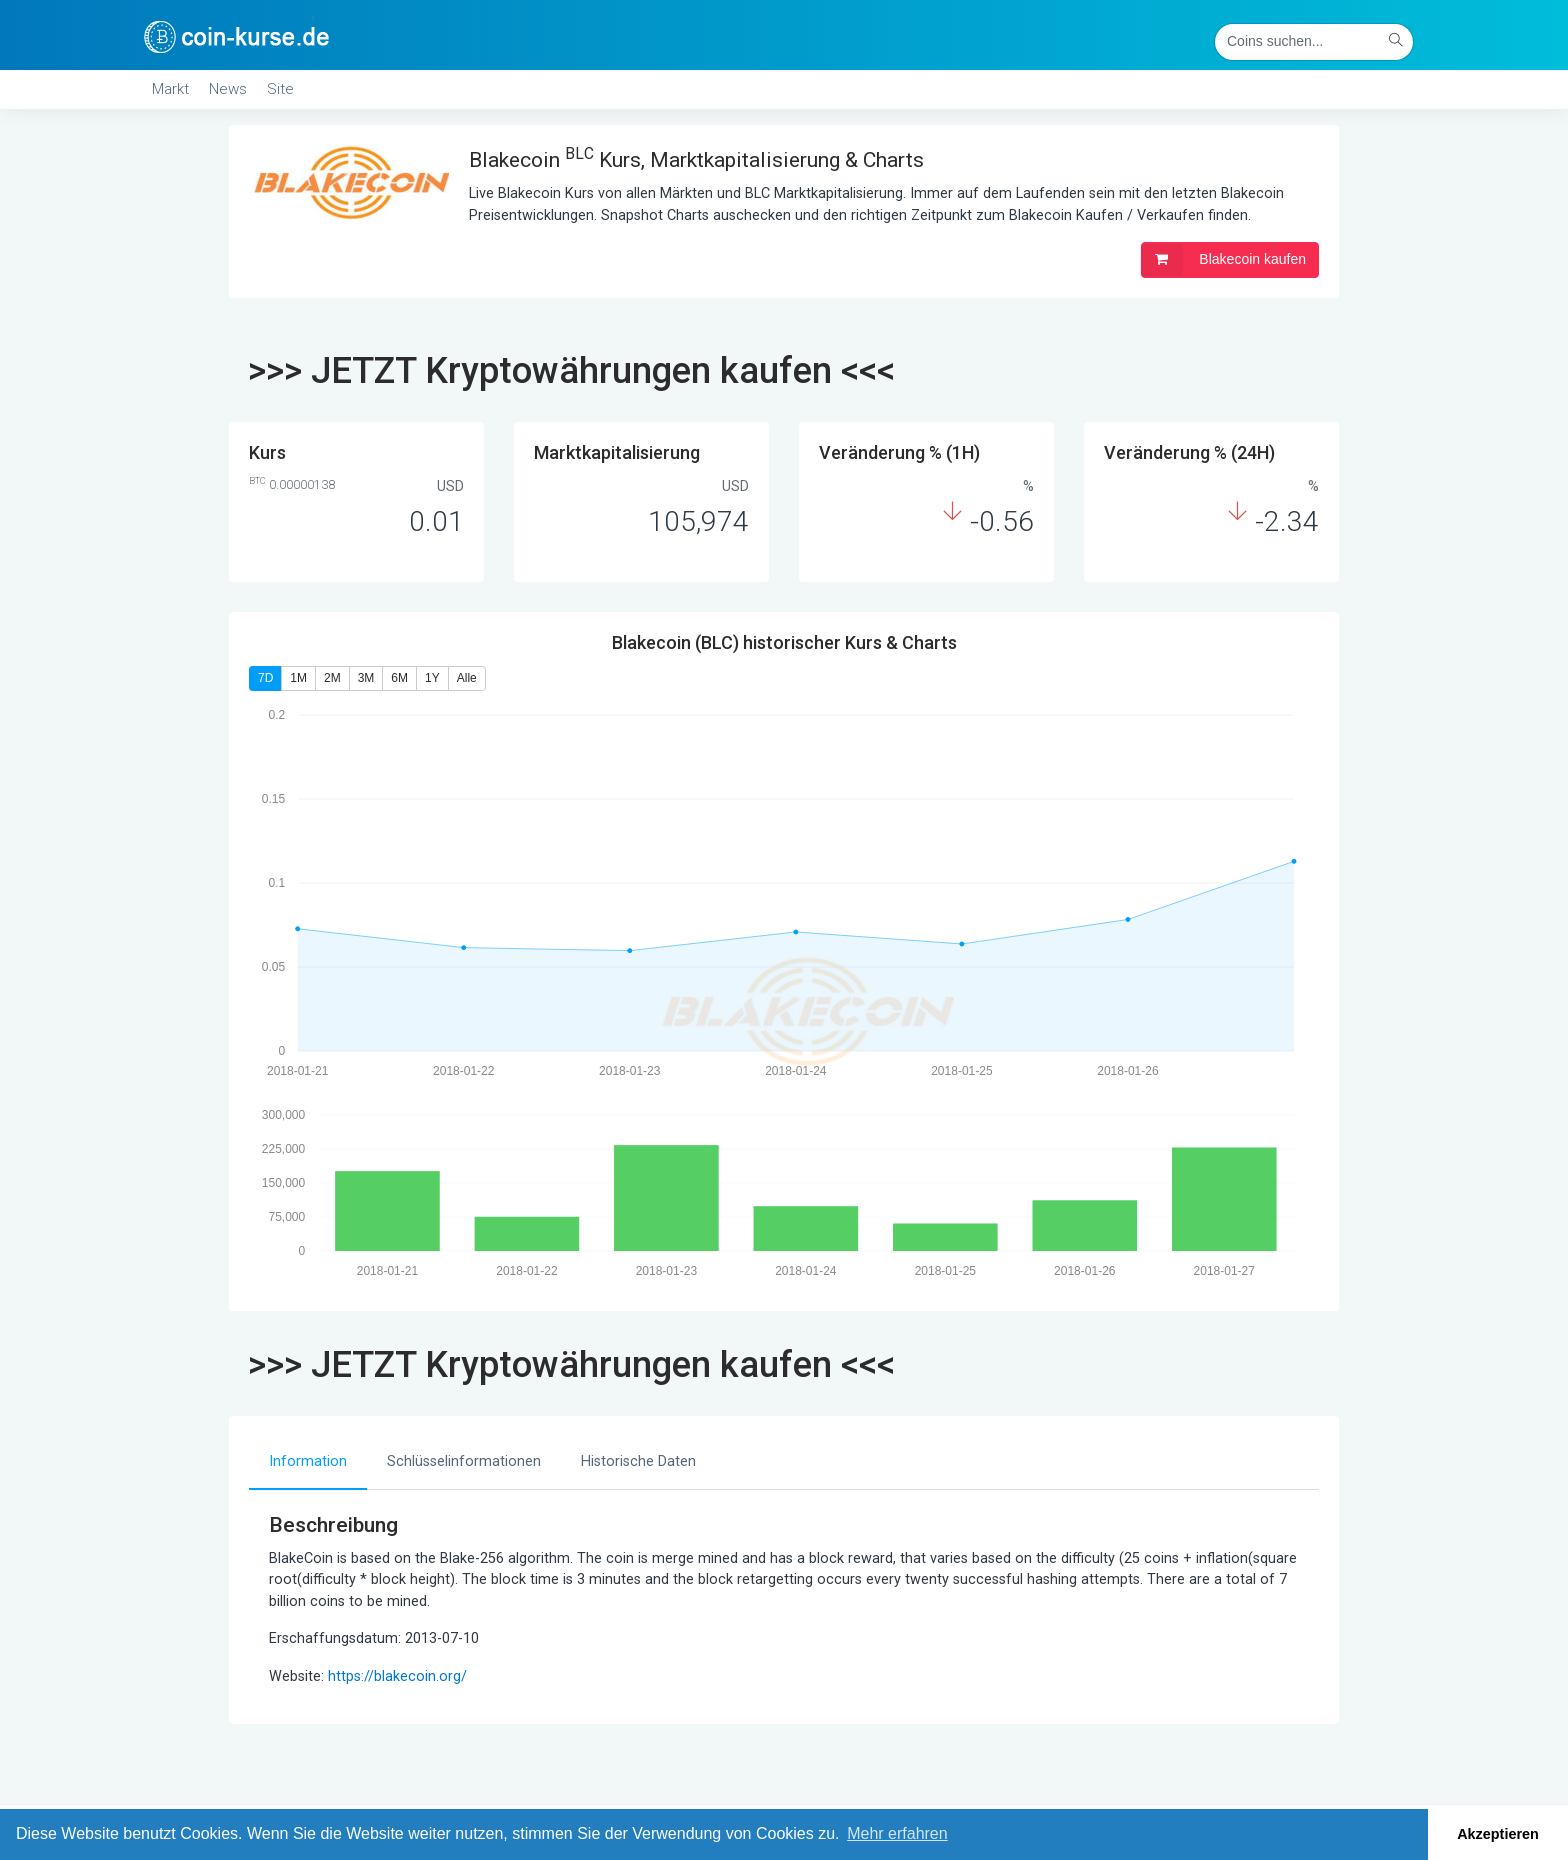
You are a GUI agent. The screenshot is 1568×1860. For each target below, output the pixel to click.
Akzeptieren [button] (1498, 1834)
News (228, 89)
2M (332, 678)
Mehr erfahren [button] (897, 1833)
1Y (432, 678)
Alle (467, 678)
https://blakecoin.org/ (397, 1676)
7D (265, 678)
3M (366, 678)
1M (298, 678)
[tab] (308, 1463)
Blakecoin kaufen (1223, 260)
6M (399, 678)
